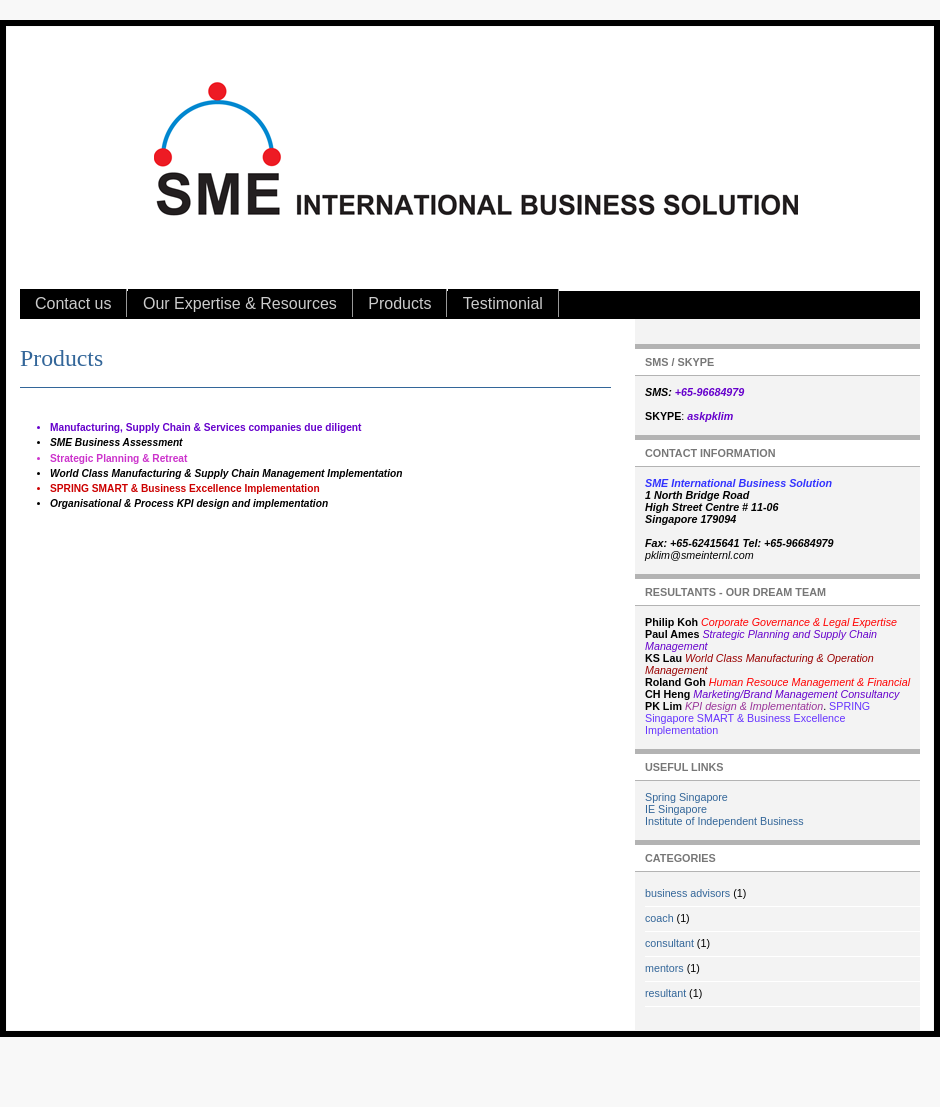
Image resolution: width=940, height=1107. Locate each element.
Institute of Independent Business (724, 821)
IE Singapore (676, 809)
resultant (665, 993)
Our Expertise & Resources (240, 303)
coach (659, 918)
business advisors (687, 893)
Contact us (73, 303)
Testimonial (503, 303)
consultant (669, 943)
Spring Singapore (686, 797)
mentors (664, 968)
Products (399, 303)
